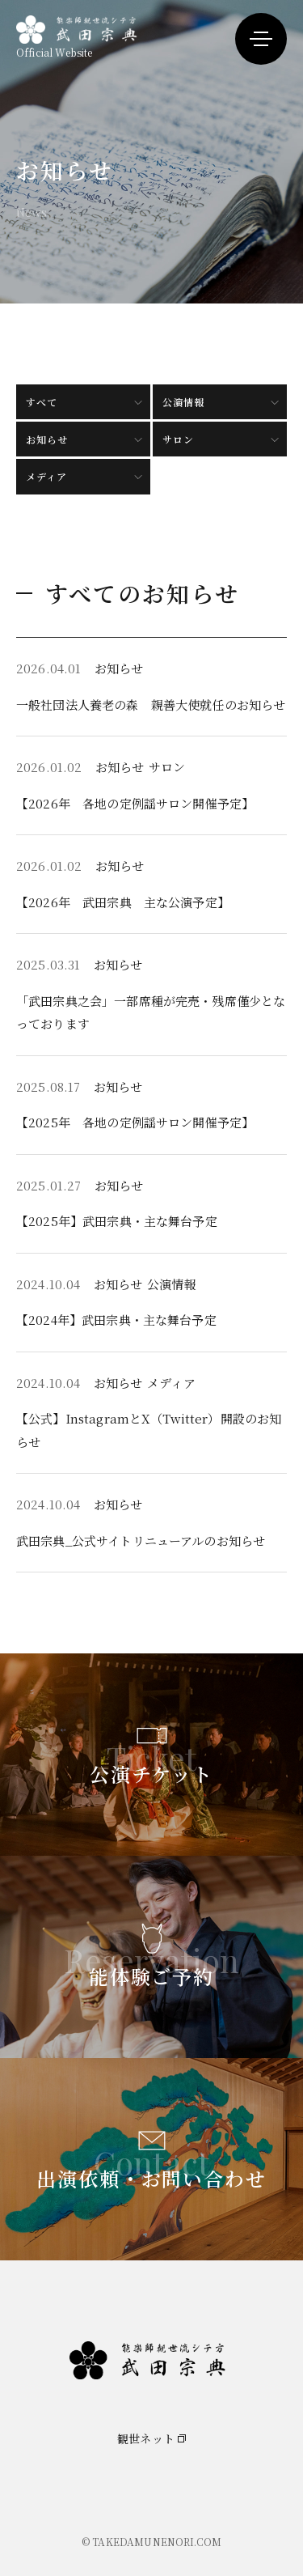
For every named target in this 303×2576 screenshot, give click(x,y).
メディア (46, 476)
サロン (178, 439)
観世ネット (146, 2438)
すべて (41, 402)
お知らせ (47, 439)
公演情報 (183, 402)
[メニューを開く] (261, 39)
